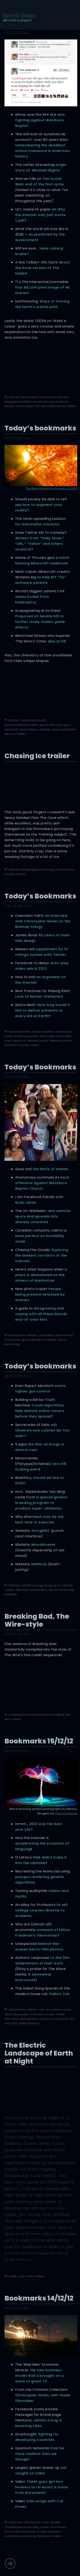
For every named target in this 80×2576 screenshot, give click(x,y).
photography (29, 2019)
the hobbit (48, 406)
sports (53, 1590)
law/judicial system (17, 402)
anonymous (17, 1335)
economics (54, 2010)
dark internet (64, 1335)
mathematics (38, 1590)
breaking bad (18, 1715)
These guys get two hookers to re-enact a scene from (41, 2487)
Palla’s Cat (59, 1993)
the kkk (61, 406)
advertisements (20, 1032)
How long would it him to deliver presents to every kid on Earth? (42, 1010)
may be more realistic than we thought (39, 2454)
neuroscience (58, 402)
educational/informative (21, 725)
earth (12, 2276)
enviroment (12, 2531)
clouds (44, 2527)
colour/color (29, 397)
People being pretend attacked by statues (40, 1294)
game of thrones (51, 725)
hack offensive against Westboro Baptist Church (42, 1183)
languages (21, 2014)
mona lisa (37, 2014)
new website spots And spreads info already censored (43, 1216)
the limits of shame (50, 1169)
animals (14, 1585)
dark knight (47, 1036)
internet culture (37, 1041)
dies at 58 (57, 641)
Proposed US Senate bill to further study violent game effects (40, 622)
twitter (21, 734)
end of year (12, 1340)
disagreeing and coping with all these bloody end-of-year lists (41, 1314)
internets (63, 397)
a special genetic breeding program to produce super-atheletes (41, 1503)
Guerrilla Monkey (19, 17)
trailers (21, 874)
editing (59, 1715)
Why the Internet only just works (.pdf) (40, 215)
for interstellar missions (37, 524)
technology (12, 1344)
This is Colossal (66, 1813)
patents (45, 729)
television (68, 729)
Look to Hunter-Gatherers (39, 996)
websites (10, 1594)
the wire (10, 734)
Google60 (40, 1530)
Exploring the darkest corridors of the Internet (41, 1255)
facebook (19, 1041)
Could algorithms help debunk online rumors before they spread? (39, 1411)
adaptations (17, 2010)
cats (42, 2010)
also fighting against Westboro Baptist (40, 120)
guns (67, 725)
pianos (62, 1340)
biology (38, 1585)
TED (37, 406)
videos (16, 1719)
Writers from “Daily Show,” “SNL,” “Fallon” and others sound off (40, 544)
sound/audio (60, 2019)
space (56, 729)
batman (49, 1032)
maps (21, 2276)
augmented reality (33, 720)
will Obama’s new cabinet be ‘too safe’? (42, 1430)
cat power (16, 2522)
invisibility (49, 1340)
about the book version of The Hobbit (42, 268)
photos (9, 406)
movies (9, 874)
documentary (64, 870)
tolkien (72, 406)
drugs (48, 1585)
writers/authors (29, 2023)
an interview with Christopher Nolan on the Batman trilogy (43, 921)
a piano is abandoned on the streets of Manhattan (41, 1275)
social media (25, 406)
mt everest (39, 402)
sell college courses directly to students (41, 1910)
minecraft (11, 729)
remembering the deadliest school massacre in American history (42, 151)
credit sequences (26, 1036)
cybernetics (47, 397)
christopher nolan (36, 2522)
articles (14, 397)
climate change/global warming (31, 870)
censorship (46, 1335)
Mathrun (39, 1564)
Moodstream (43, 1544)
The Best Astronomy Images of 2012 (40, 467)
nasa (30, 2276)
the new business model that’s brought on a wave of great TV (39, 2376)
